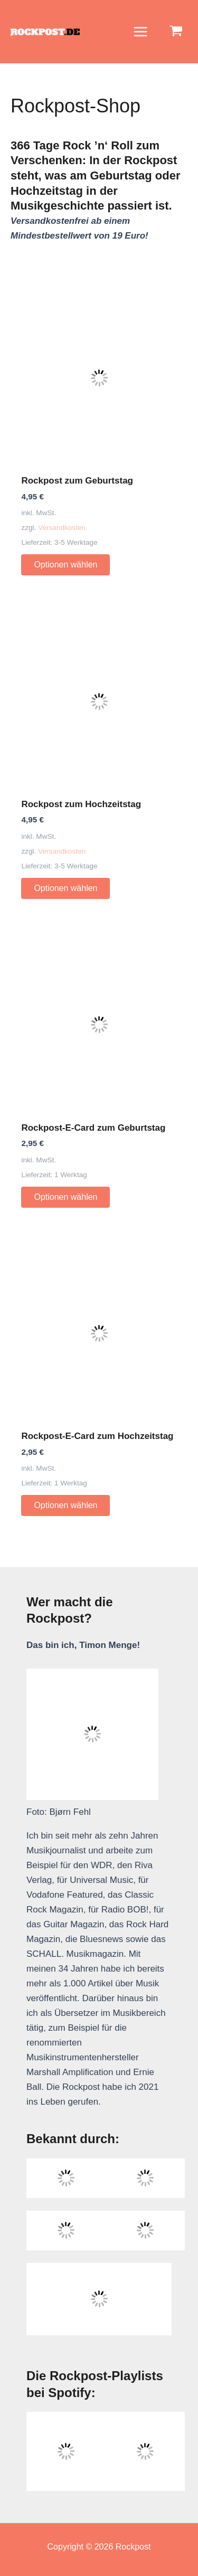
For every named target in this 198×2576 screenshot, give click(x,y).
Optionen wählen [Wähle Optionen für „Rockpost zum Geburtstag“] (65, 564)
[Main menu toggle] (140, 31)
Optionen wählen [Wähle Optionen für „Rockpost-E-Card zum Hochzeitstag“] (65, 1505)
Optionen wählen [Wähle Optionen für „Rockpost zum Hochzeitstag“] (65, 888)
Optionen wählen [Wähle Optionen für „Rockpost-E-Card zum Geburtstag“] (65, 1196)
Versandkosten (62, 528)
